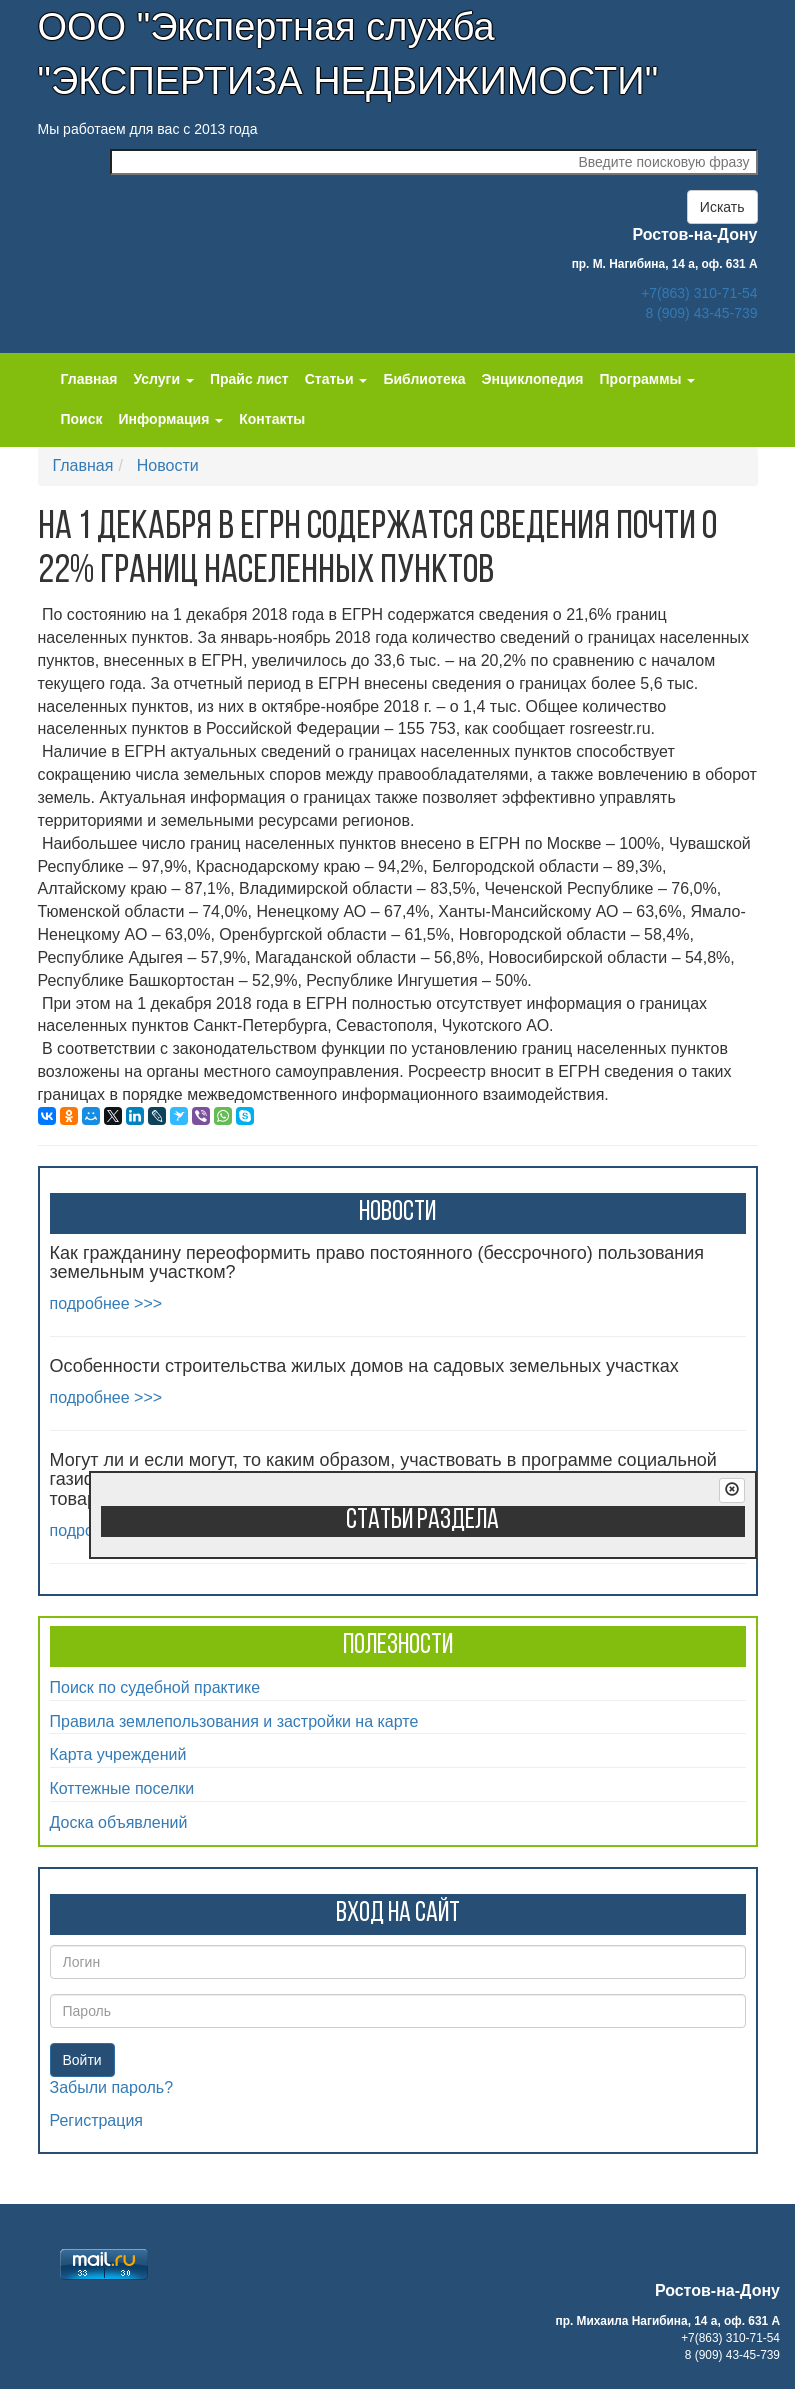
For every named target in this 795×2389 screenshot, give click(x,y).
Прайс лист (249, 379)
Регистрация (97, 2120)
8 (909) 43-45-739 (701, 313)
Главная (89, 379)
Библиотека (424, 379)
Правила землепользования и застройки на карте (234, 1721)
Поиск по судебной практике (155, 1687)
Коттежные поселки (122, 1788)
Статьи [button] (336, 379)
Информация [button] (171, 419)
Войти (82, 2060)
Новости (168, 465)
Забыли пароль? (112, 2087)
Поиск (82, 419)
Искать (722, 207)
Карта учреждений (118, 1754)
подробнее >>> (106, 1303)
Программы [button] (648, 379)
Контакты (272, 419)
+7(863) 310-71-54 (699, 293)
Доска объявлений (119, 1822)
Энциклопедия (533, 379)
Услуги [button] (163, 379)
